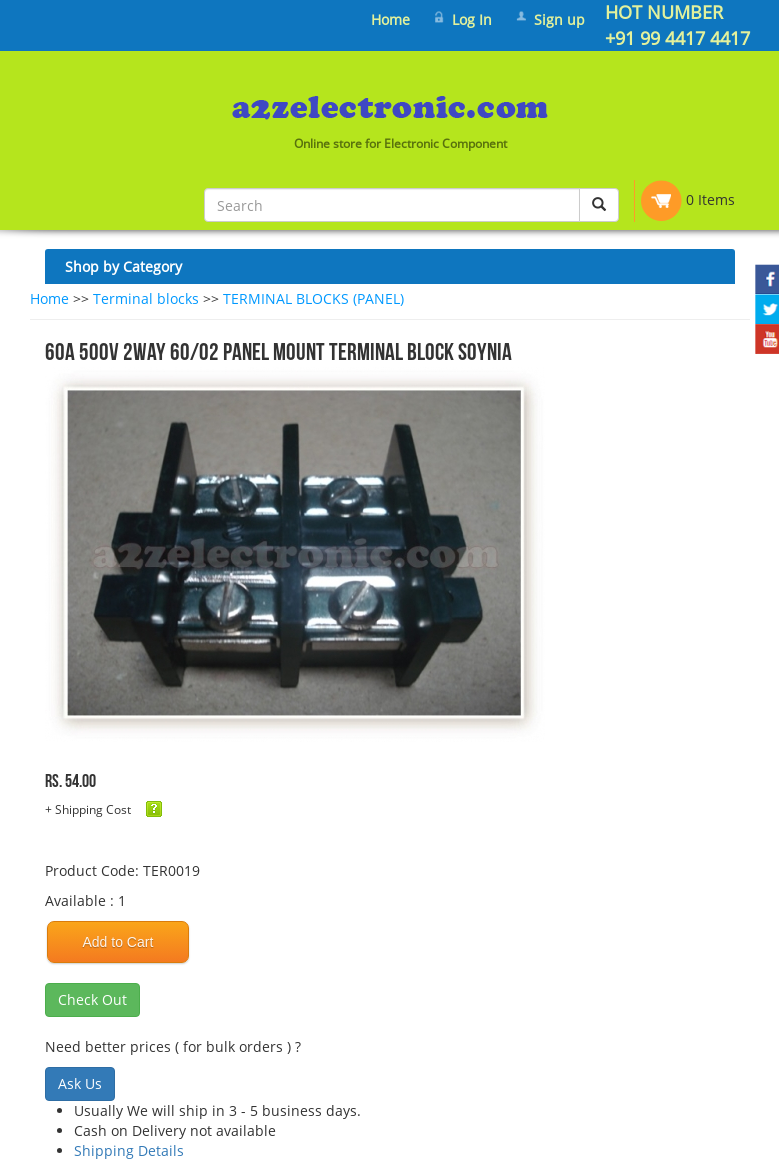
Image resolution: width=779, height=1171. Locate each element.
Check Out (92, 999)
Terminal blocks (146, 298)
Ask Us (80, 1083)
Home (390, 19)
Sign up (559, 19)
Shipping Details (129, 1150)
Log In (472, 19)
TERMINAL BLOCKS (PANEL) (313, 298)
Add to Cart (118, 942)
